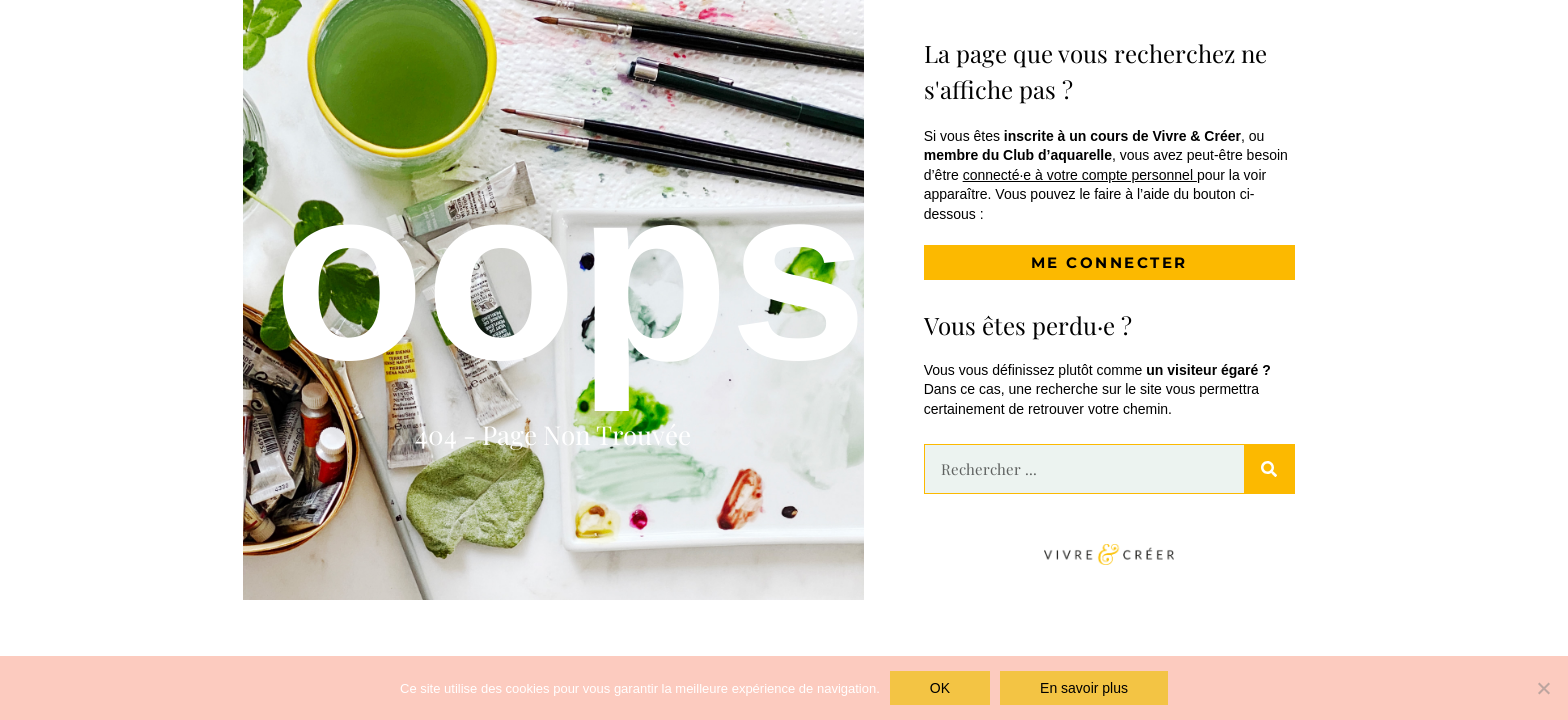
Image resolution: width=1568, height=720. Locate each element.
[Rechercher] (1269, 469)
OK (940, 688)
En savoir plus (1084, 688)
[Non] (1543, 688)
